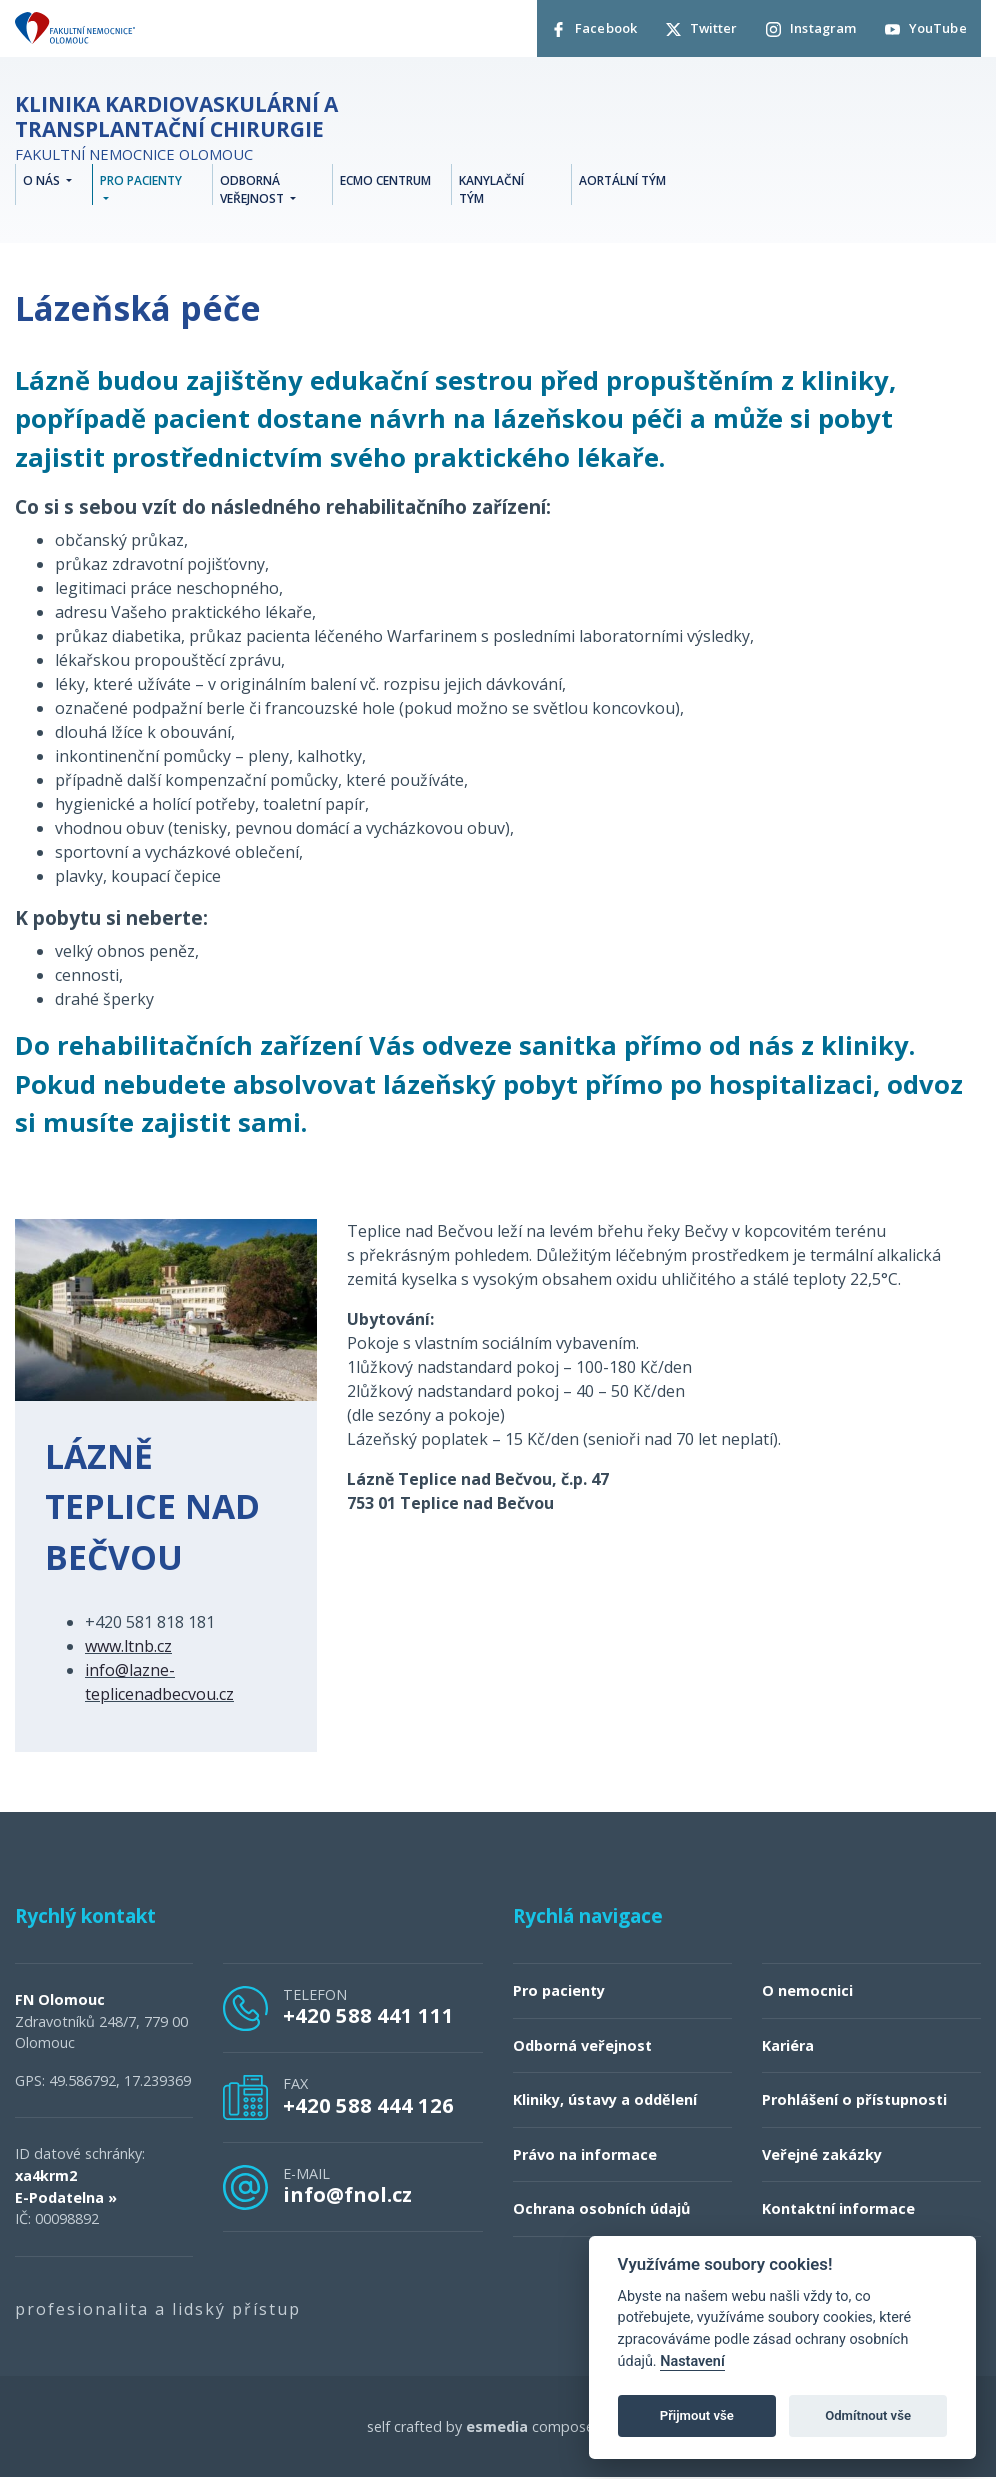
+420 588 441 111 (368, 2017)
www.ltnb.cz (128, 1647)
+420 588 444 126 (368, 2106)
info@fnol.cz (347, 2195)
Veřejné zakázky (822, 2155)
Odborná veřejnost (582, 2046)
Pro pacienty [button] (141, 182)
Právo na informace (585, 2155)
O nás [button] (43, 182)
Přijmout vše (697, 2415)
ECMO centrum (385, 182)
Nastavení (692, 2361)
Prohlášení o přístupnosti (854, 2100)
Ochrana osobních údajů (601, 2210)
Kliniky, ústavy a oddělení (605, 2100)
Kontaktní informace (838, 2210)
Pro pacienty (559, 1991)
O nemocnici (807, 1991)
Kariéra (788, 2046)
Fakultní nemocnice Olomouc (225, 130)
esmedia (497, 2427)
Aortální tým (622, 182)
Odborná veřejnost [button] (253, 191)
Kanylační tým (491, 191)
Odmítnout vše (868, 2415)
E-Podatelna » (66, 2198)
